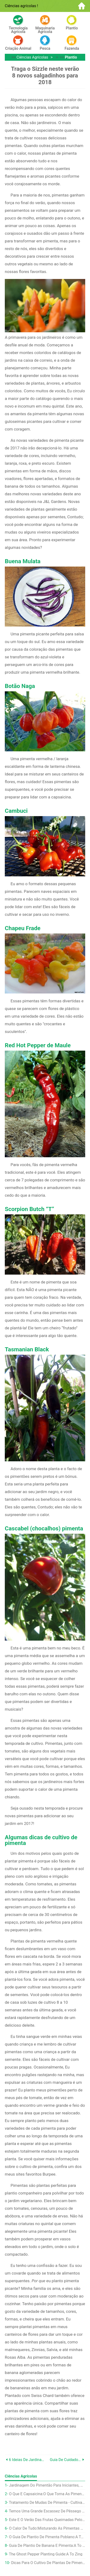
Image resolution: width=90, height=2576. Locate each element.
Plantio (71, 57)
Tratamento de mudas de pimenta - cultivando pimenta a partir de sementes (47, 2502)
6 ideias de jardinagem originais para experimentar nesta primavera (27, 2459)
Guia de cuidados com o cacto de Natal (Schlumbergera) (65, 2459)
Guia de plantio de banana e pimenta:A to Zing (47, 2545)
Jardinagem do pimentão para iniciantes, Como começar (47, 2485)
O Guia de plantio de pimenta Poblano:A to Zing (47, 2537)
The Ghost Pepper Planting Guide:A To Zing (45, 2554)
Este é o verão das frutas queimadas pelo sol (47, 2519)
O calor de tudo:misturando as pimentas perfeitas (47, 2528)
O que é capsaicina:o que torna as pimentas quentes (47, 2494)
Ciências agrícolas (32, 57)
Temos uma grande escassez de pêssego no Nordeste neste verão (47, 2511)
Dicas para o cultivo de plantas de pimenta (48, 2563)
